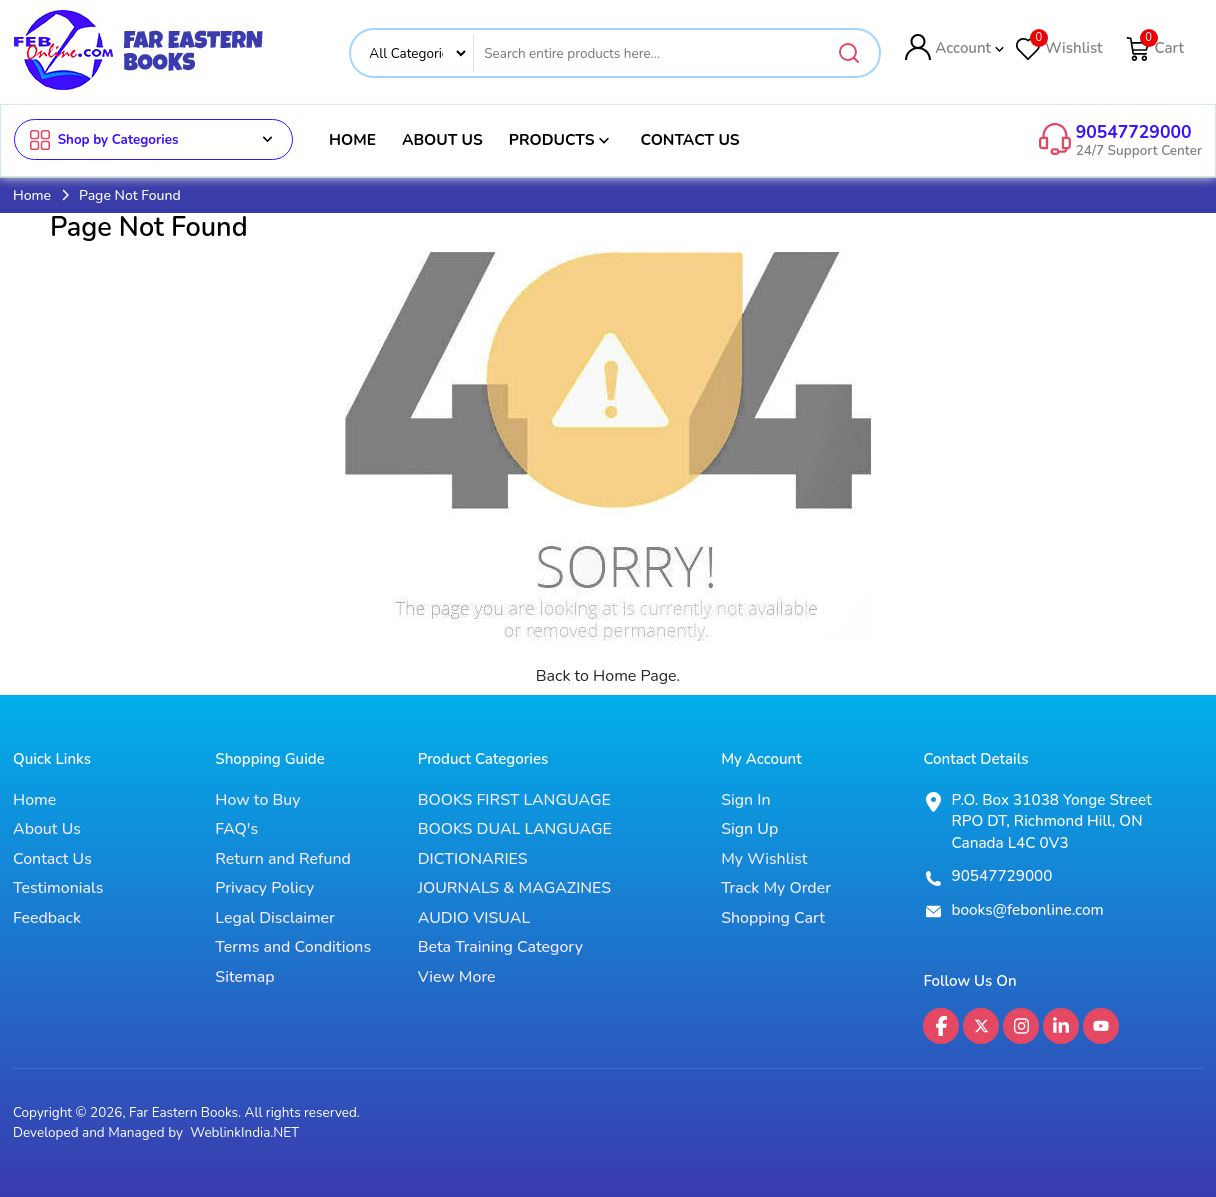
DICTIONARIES (473, 860)
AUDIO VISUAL (474, 919)
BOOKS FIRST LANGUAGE (514, 801)
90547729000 (1134, 132)
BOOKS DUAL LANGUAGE (515, 830)
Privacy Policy (264, 889)
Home (352, 139)
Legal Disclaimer (275, 919)
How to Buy (257, 801)
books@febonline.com (1027, 910)
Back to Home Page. (608, 676)
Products (562, 140)
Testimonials (58, 889)
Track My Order (776, 889)
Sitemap (244, 977)
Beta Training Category (500, 948)
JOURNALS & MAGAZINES (514, 889)
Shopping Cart (773, 919)
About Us (442, 139)
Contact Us (689, 139)
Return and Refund (283, 860)
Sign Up (749, 830)
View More (457, 977)
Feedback (47, 919)
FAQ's (236, 830)
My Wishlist (764, 860)
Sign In (745, 801)
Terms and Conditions (293, 948)
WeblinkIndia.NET (244, 1133)
